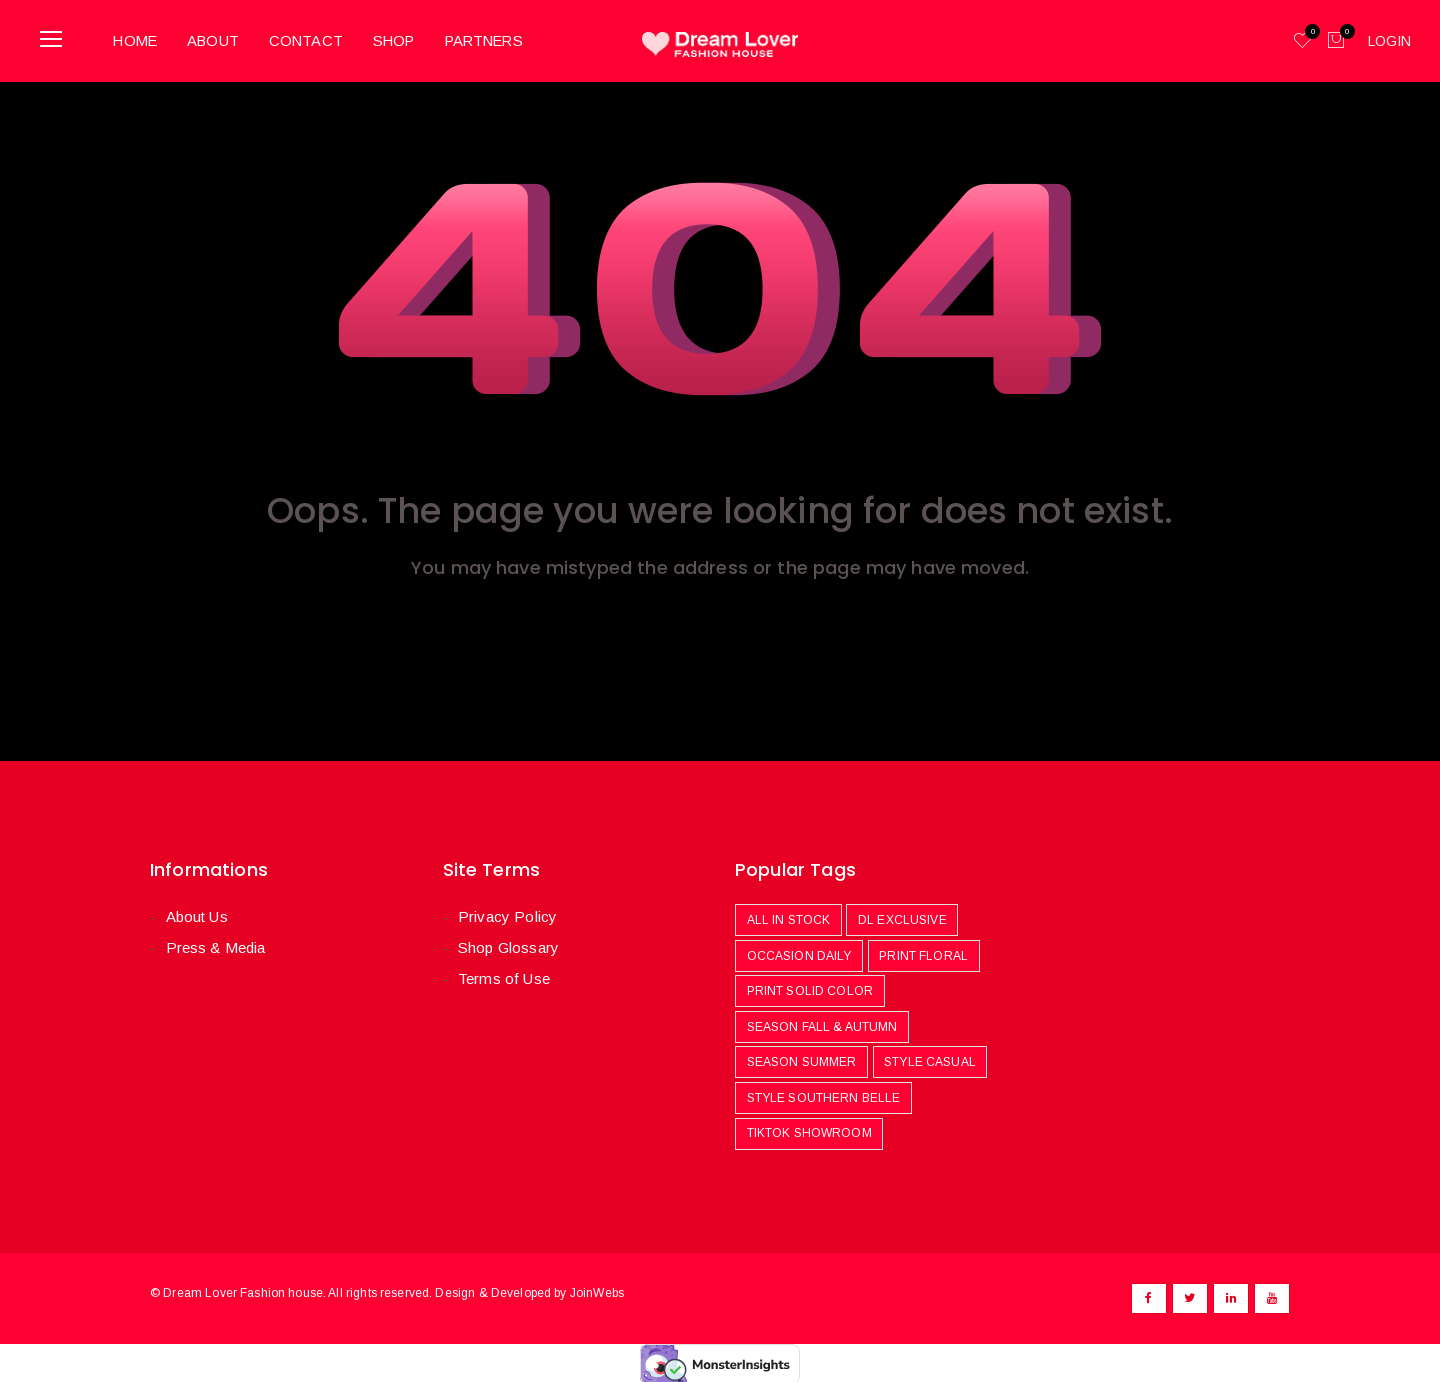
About (219, 38)
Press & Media (215, 945)
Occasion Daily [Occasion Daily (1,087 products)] (799, 953)
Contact (312, 38)
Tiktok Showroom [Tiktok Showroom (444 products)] (809, 1131)
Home (138, 38)
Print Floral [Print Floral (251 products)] (923, 953)
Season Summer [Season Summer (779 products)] (802, 1060)
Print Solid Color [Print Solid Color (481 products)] (810, 988)
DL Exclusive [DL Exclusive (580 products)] (902, 917)
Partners (497, 38)
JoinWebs (597, 1290)
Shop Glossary (508, 945)
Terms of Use (504, 976)
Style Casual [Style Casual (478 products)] (930, 1060)
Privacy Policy (507, 913)
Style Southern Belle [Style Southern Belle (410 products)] (824, 1095)
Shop (402, 38)
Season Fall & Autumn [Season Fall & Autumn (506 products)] (822, 1024)
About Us (196, 913)
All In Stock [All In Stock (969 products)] (789, 917)
